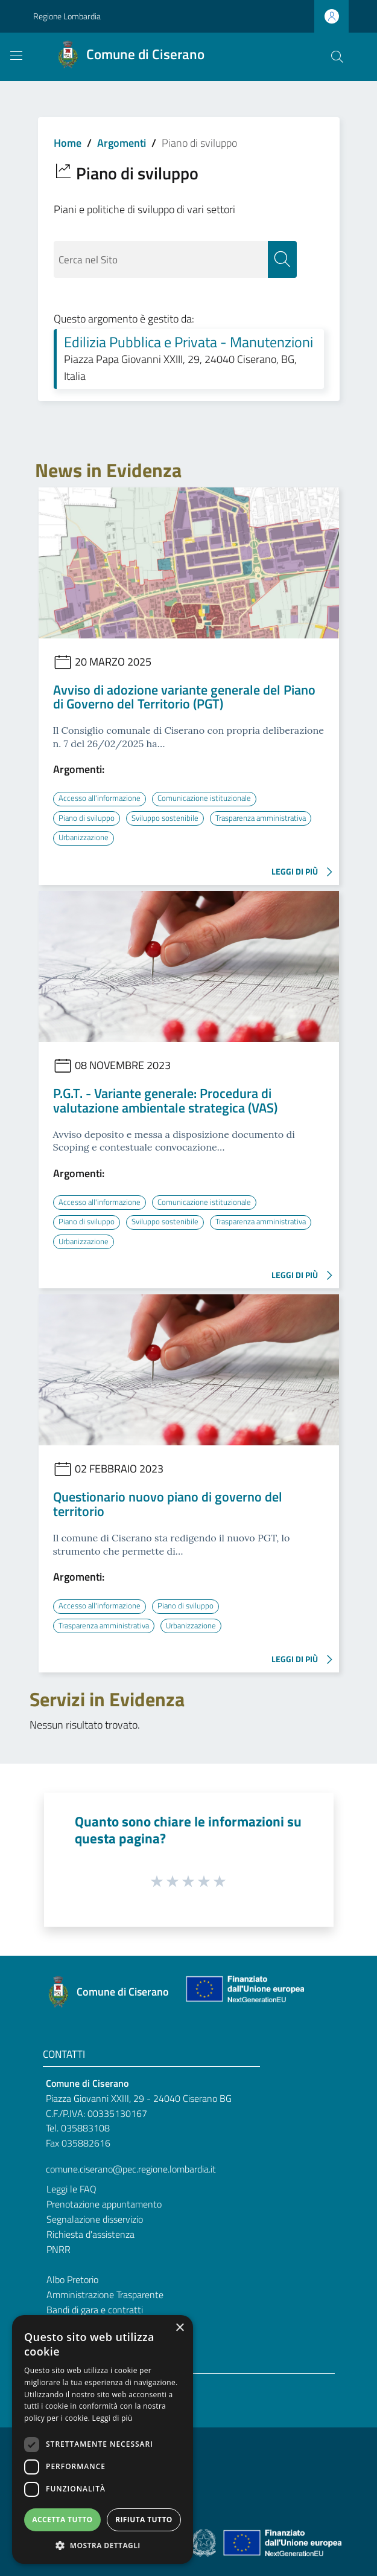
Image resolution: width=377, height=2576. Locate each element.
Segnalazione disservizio (94, 2217)
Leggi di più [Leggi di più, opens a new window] (112, 2418)
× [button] (179, 2328)
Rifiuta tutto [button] (144, 2519)
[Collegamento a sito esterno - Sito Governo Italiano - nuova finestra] (205, 2540)
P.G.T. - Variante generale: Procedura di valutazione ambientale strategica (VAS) (165, 1100)
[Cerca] (337, 57)
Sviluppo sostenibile (168, 817)
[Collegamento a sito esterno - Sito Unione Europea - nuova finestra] (243, 1990)
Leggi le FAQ (71, 2187)
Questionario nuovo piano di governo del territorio (167, 1503)
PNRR (58, 2247)
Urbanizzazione (200, 837)
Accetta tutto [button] (62, 2519)
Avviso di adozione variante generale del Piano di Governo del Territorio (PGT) (184, 697)
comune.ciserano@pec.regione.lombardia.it (131, 2167)
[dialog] (102, 2439)
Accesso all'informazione (102, 798)
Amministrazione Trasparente (104, 2293)
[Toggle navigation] (16, 55)
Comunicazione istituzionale (210, 798)
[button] (102, 2545)
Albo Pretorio (72, 2278)
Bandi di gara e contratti (94, 2308)
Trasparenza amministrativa (108, 837)
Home (67, 143)
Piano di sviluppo (87, 817)
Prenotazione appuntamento (104, 2202)
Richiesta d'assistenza (90, 2232)
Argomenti (121, 143)
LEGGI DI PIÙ (305, 871)
